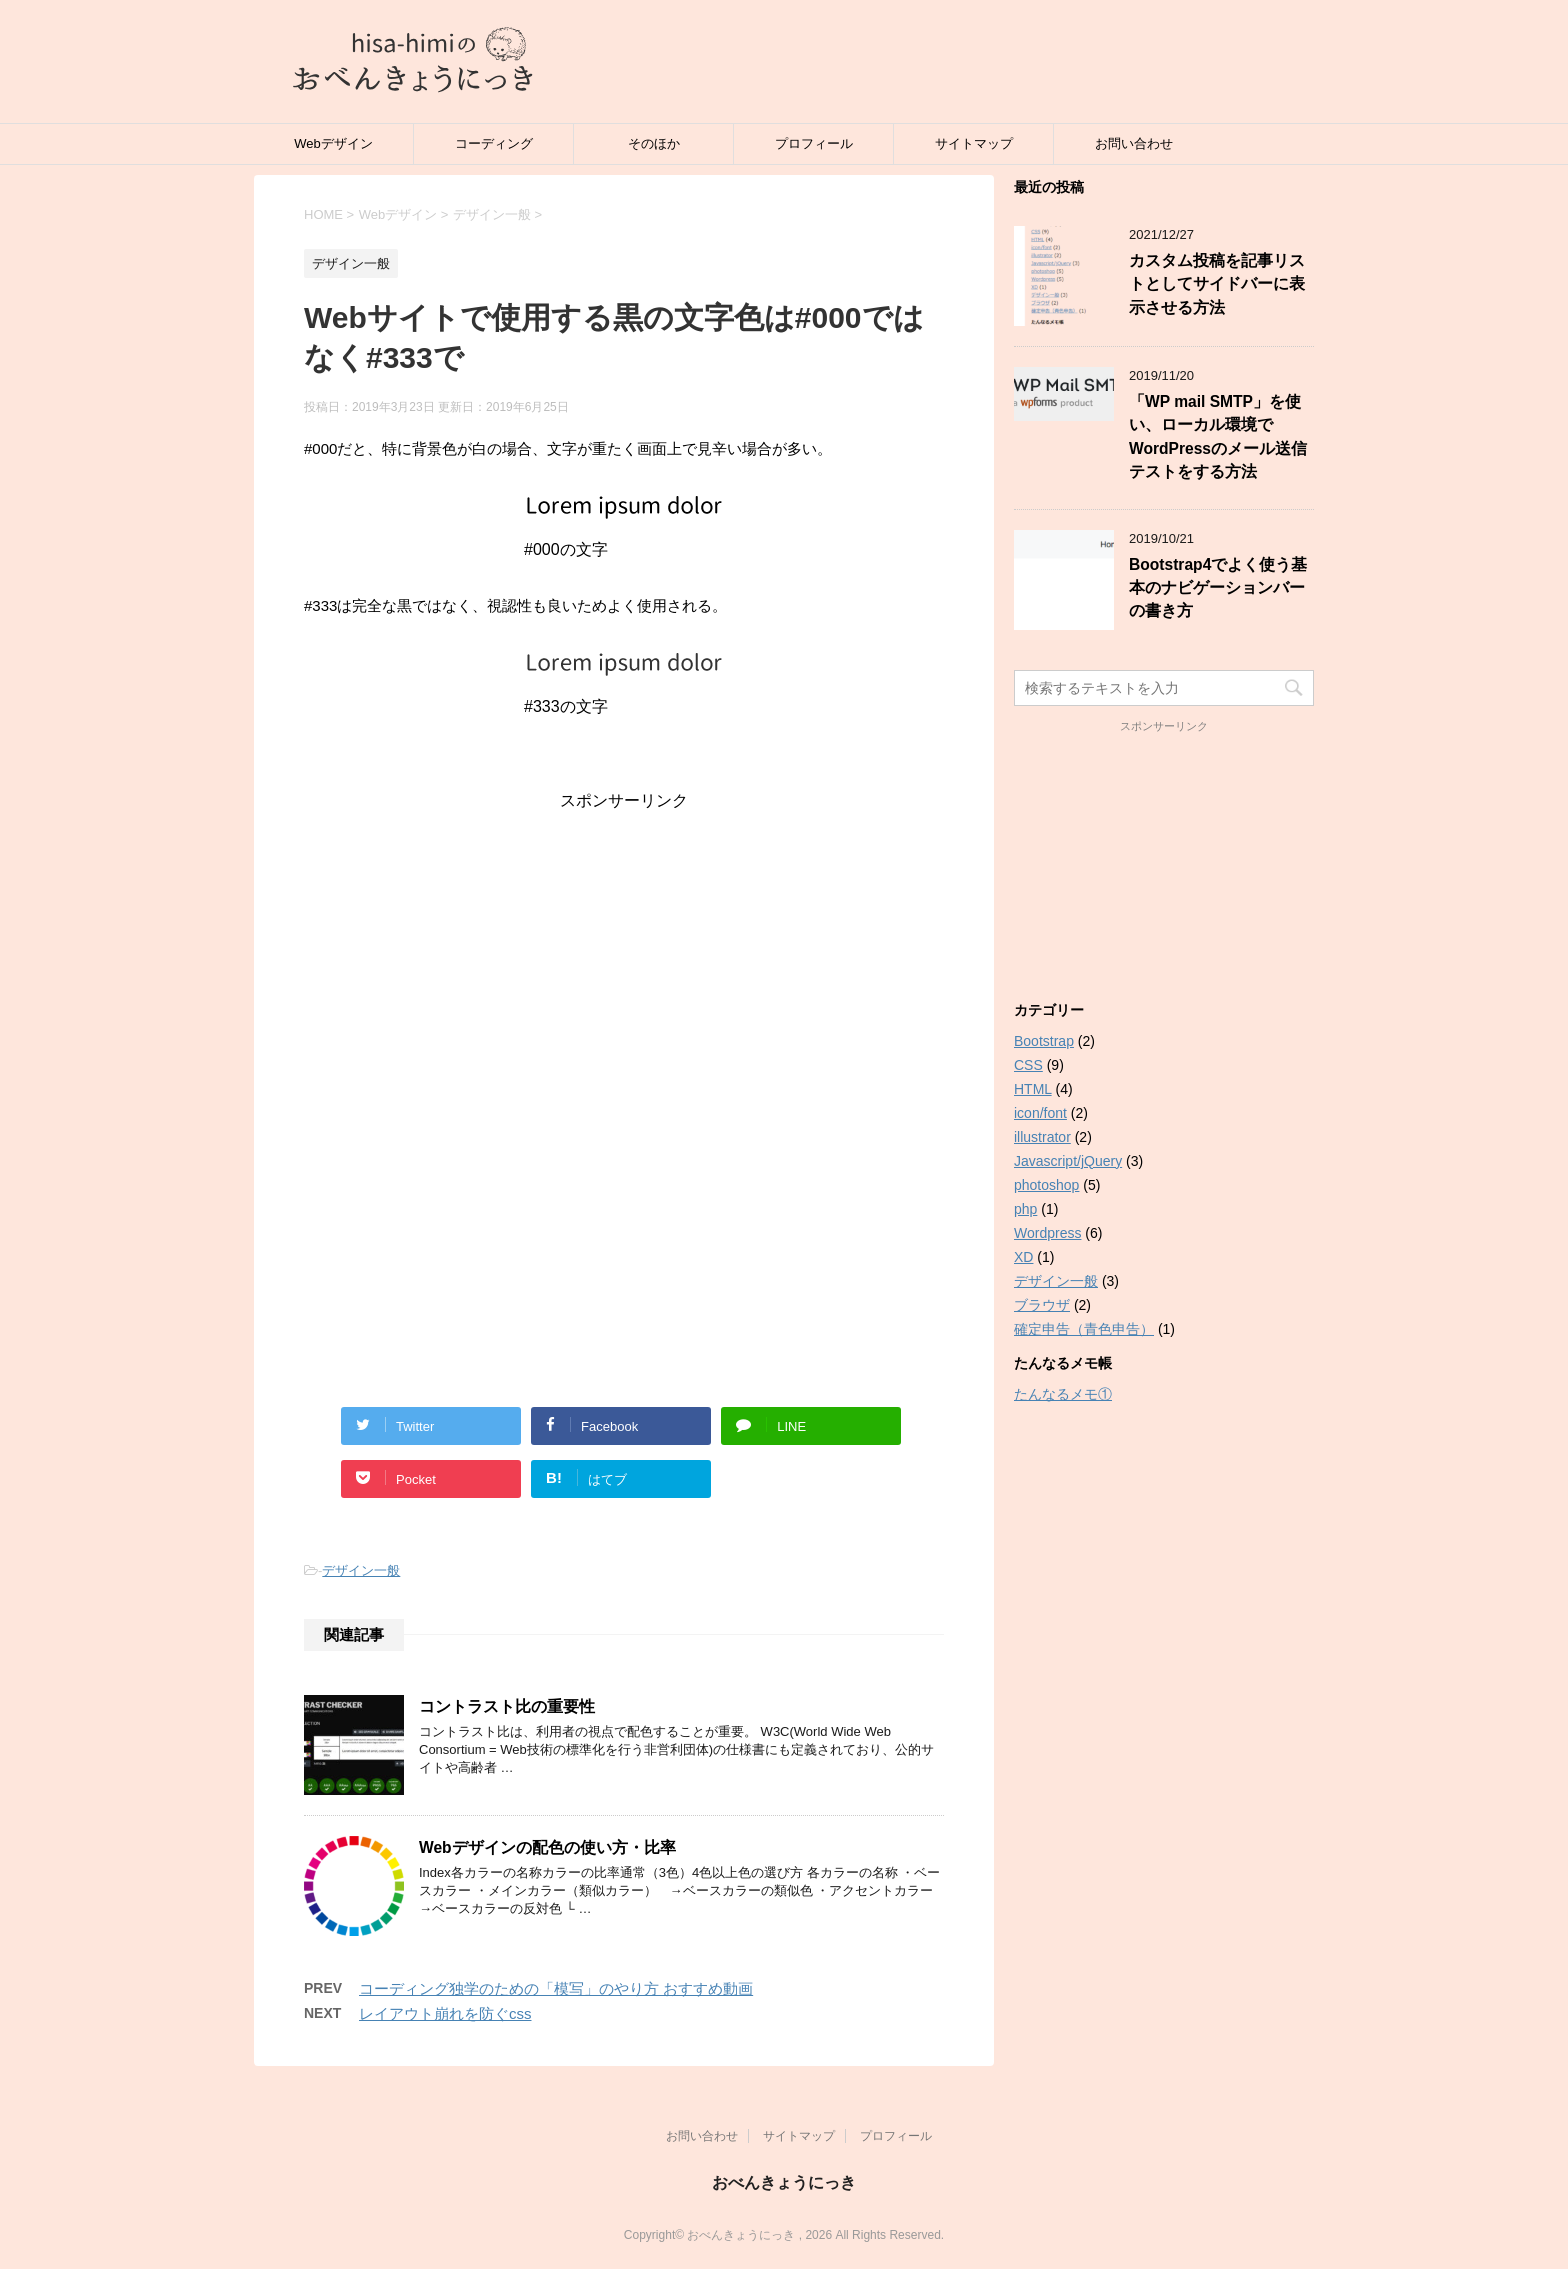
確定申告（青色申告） (1084, 1329)
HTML (1033, 1089)
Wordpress (1047, 1233)
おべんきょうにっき (784, 2182)
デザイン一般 (361, 1570)
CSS (1028, 1065)
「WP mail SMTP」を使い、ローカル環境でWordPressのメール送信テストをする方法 (1218, 436)
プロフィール (814, 143)
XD (1023, 1257)
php (1025, 1209)
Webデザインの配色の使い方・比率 (547, 1847)
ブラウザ (1042, 1305)
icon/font (1040, 1113)
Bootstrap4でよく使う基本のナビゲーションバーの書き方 (1218, 588)
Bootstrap (1044, 1041)
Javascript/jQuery (1068, 1161)
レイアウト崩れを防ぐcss (445, 2013)
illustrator (1042, 1137)
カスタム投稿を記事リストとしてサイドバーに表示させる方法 (1217, 284)
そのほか (654, 143)
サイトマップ (974, 143)
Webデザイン (333, 143)
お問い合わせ (1134, 143)
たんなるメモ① (1063, 1394)
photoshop (1046, 1185)
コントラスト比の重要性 (507, 1706)
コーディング (494, 143)
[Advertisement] (624, 952)
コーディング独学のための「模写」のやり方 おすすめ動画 (556, 1988)
